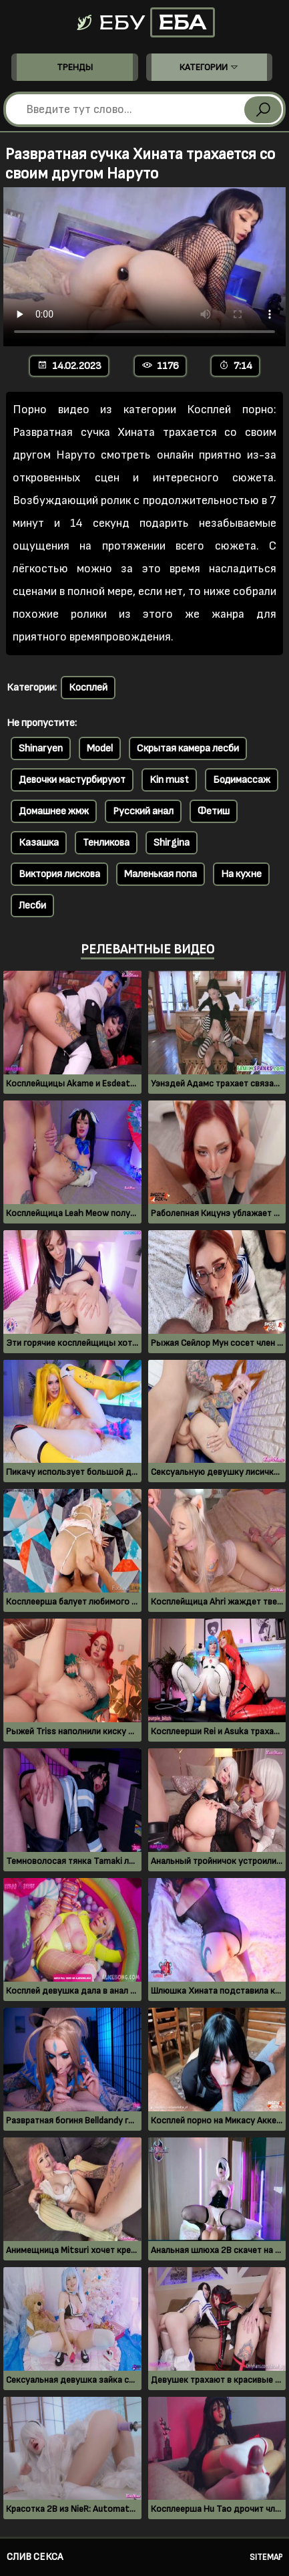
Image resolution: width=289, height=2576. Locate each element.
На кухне (241, 874)
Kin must (169, 780)
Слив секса (35, 2557)
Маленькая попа (160, 874)
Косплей (88, 687)
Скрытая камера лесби (188, 748)
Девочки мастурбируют (72, 780)
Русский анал (143, 811)
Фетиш (214, 811)
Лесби (32, 905)
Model (100, 748)
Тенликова (106, 842)
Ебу (145, 22)
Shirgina (172, 842)
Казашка (39, 842)
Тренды (75, 67)
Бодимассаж (241, 780)
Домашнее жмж (54, 811)
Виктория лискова (59, 874)
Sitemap (266, 2557)
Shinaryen (41, 748)
